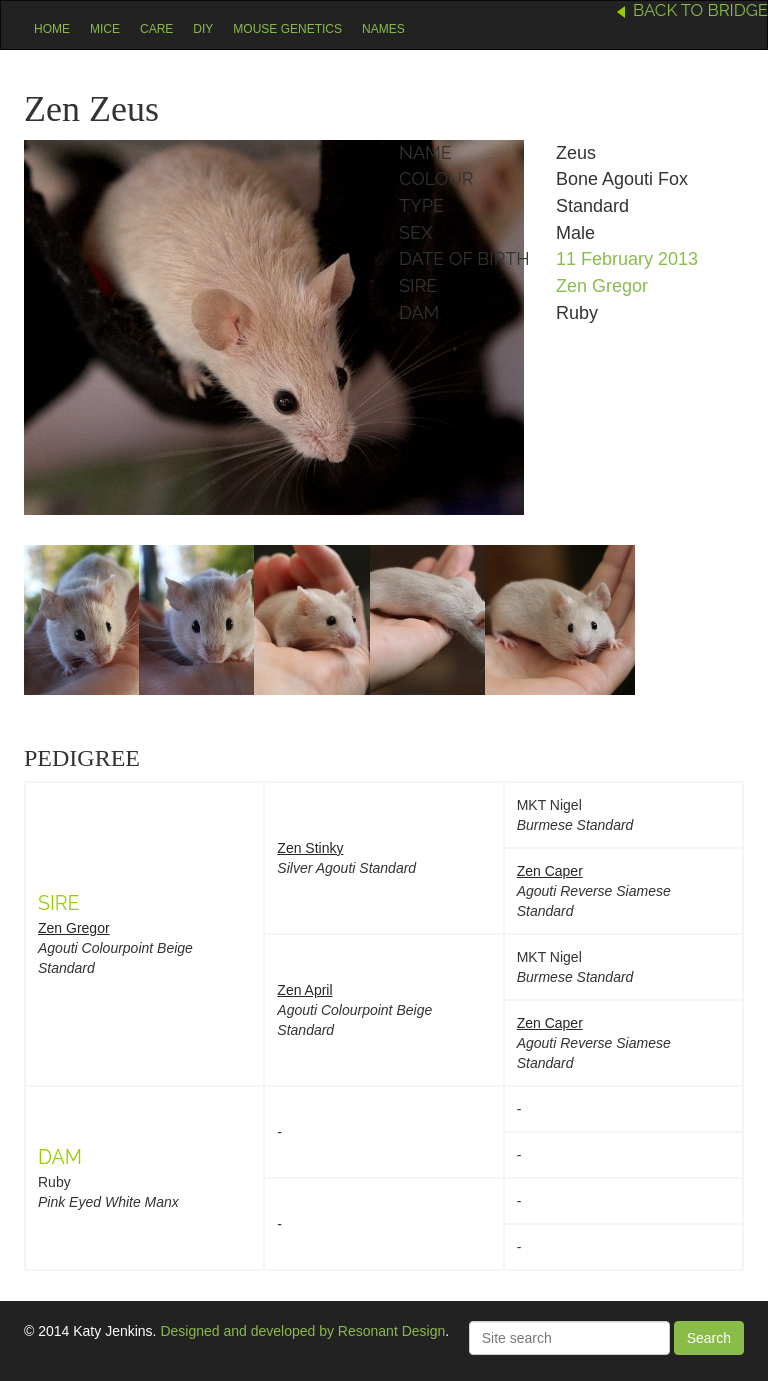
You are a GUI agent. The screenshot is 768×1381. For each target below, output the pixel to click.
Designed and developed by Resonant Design (302, 1331)
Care (156, 29)
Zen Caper (550, 871)
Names (383, 29)
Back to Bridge (700, 10)
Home (52, 29)
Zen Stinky (310, 848)
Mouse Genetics (287, 29)
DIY (203, 29)
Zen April (304, 990)
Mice (105, 29)
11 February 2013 (627, 259)
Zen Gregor (602, 286)
